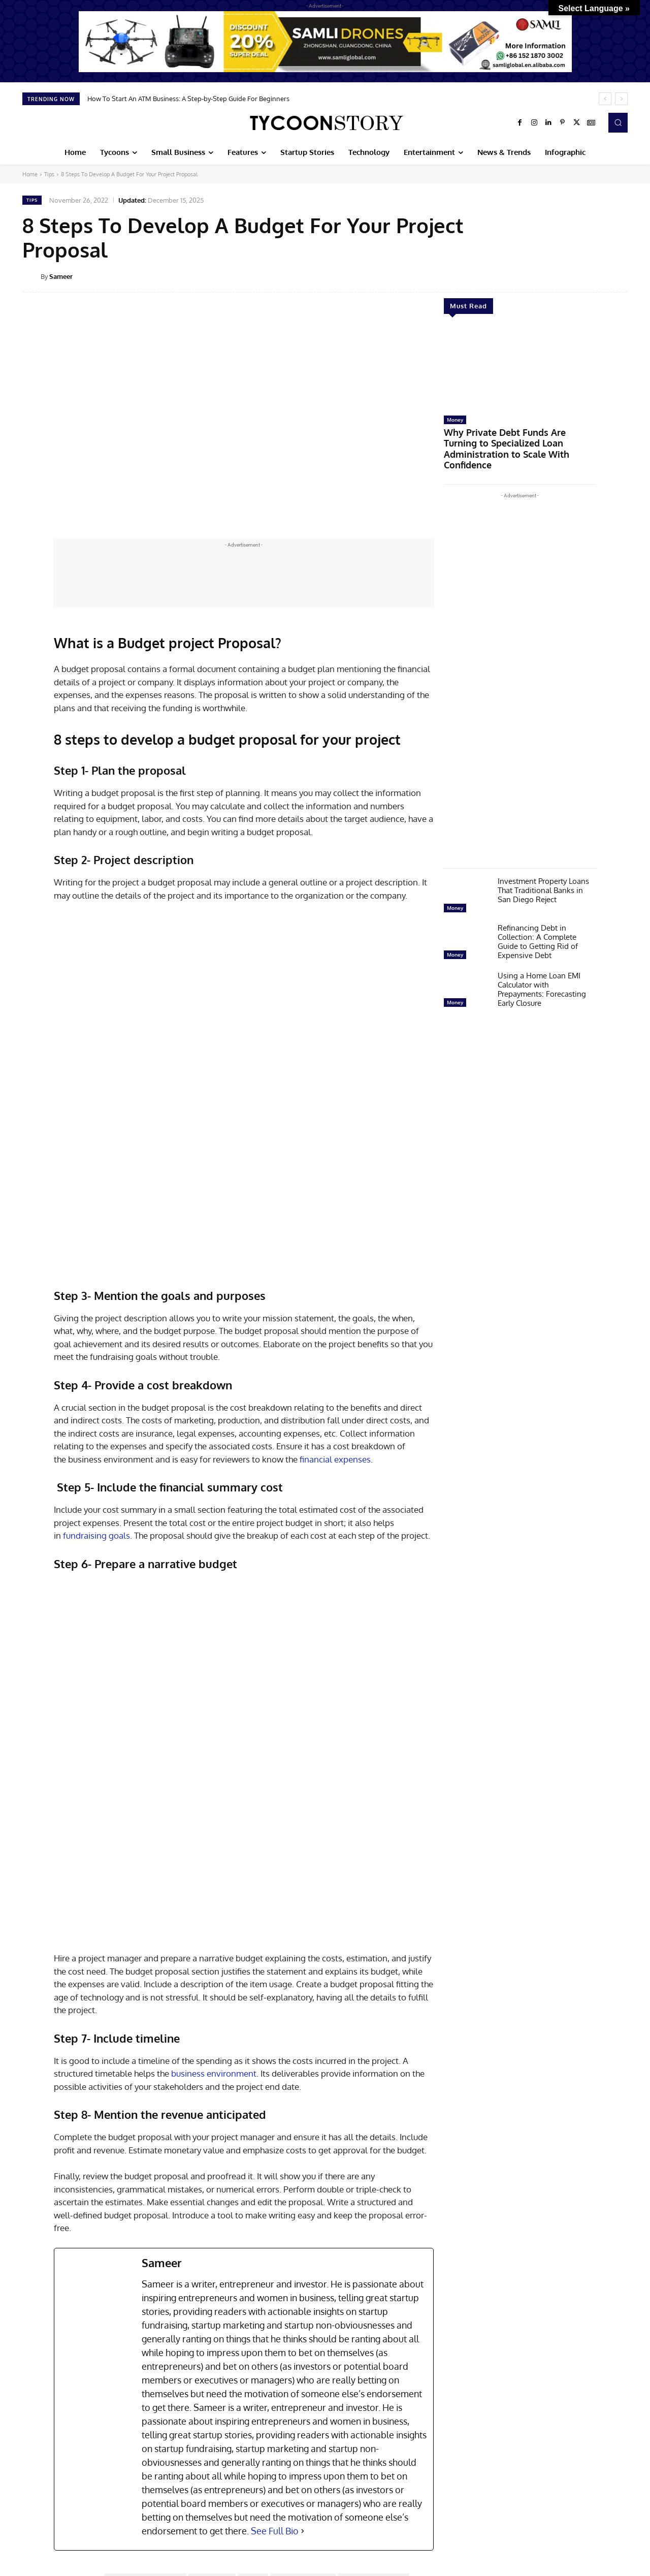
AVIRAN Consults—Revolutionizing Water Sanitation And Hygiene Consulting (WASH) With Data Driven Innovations (566, 2490)
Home (30, 174)
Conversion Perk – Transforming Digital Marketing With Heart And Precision (447, 2481)
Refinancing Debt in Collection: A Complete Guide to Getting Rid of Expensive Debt (538, 924)
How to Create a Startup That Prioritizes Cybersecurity (194, 2476)
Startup (34, 2460)
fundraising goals (96, 1380)
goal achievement (277, 2282)
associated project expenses (145, 2268)
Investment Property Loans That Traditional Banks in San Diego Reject (543, 873)
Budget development (303, 2268)
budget (253, 2268)
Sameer (61, 276)
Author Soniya (212, 2268)
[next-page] (45, 2538)
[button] (618, 122)
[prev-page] (28, 2538)
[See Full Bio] (303, 2220)
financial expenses (335, 1303)
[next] (621, 98)
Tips (49, 174)
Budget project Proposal (373, 2268)
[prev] (605, 98)
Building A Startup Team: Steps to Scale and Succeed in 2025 (322, 2476)
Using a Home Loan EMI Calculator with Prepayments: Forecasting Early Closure (542, 972)
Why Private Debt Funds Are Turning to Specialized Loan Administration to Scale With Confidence (514, 441)
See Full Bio (275, 2219)
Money (455, 419)
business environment (213, 1762)
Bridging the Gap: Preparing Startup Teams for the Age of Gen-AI (71, 2481)
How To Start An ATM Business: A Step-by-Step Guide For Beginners (188, 98)
